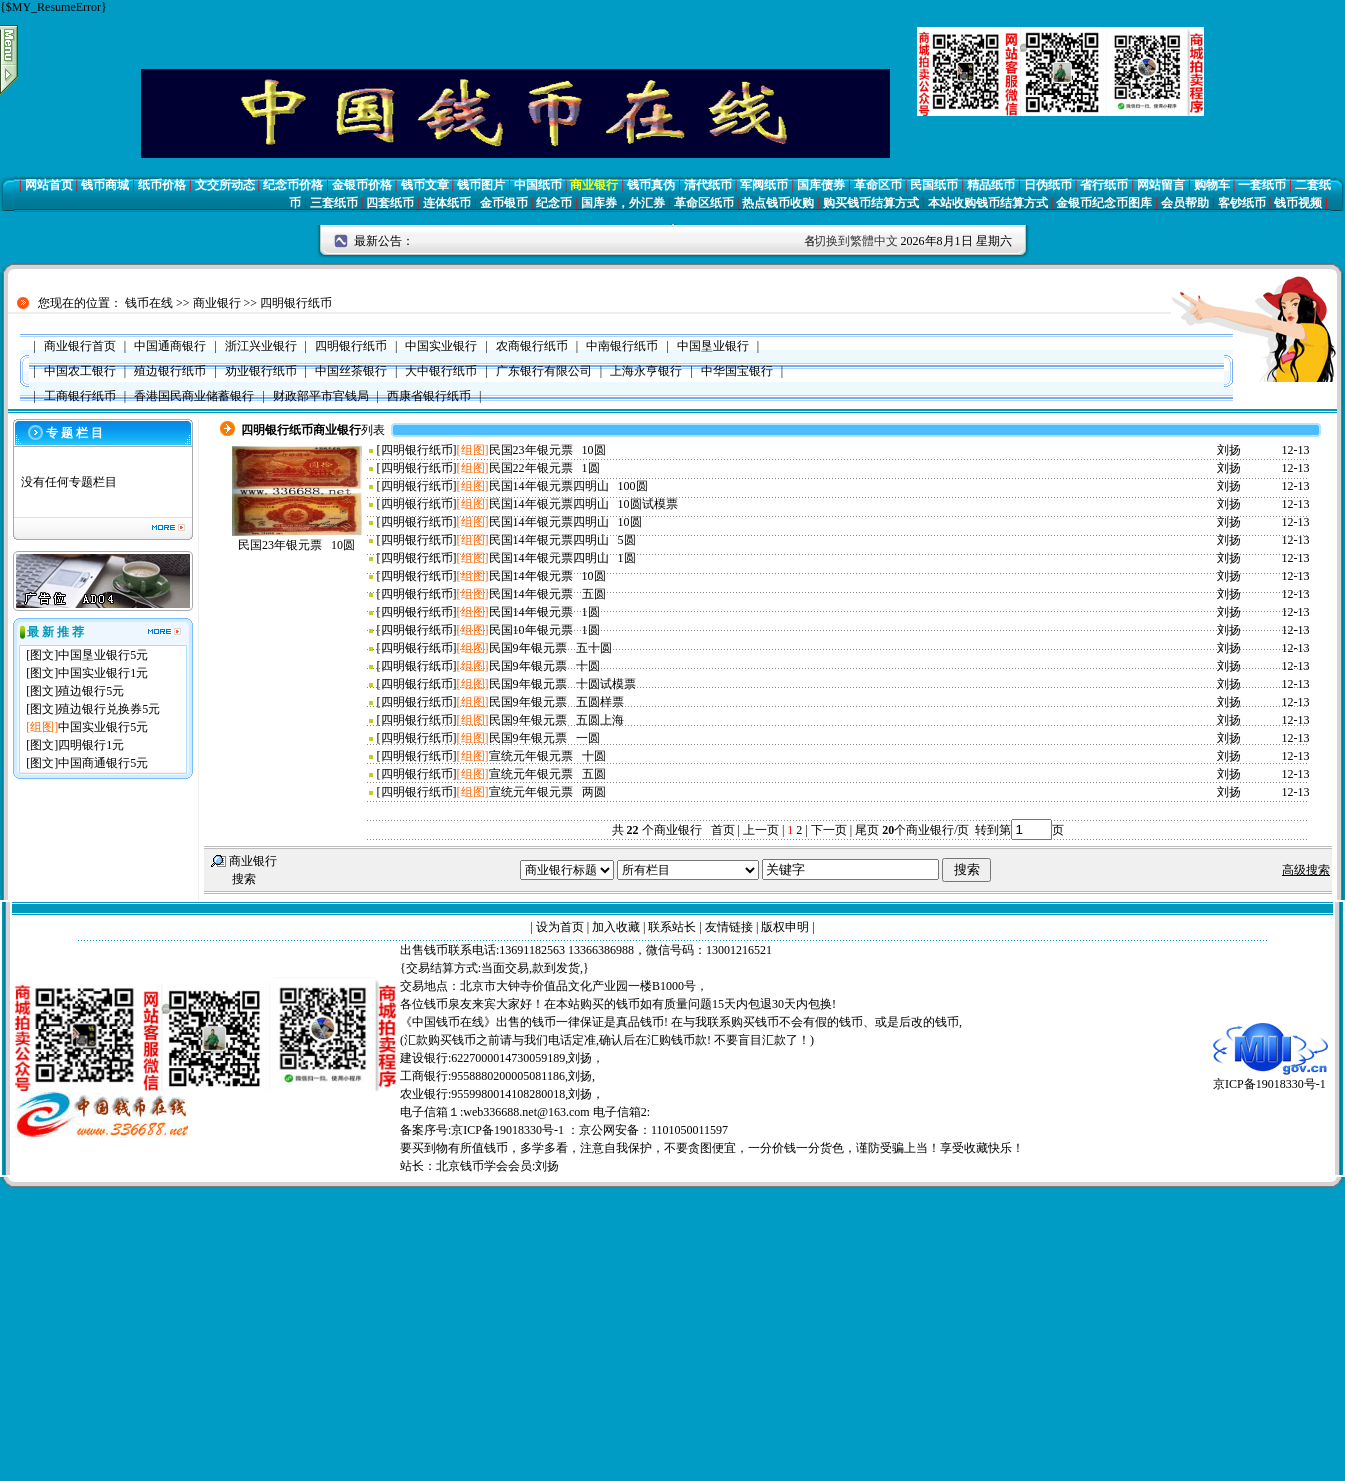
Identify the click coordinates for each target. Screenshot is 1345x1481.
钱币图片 (481, 185)
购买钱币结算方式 (871, 203)
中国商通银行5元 (103, 763)
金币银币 (504, 203)
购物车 (1212, 185)
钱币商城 (105, 185)
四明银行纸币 (296, 303)
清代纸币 (708, 185)
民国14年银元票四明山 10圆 (565, 522)
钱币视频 (1298, 203)
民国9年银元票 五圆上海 (556, 720)
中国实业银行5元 (103, 727)
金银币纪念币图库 (1104, 203)
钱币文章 (425, 185)
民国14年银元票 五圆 (547, 594)
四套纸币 (390, 203)
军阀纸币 (764, 185)
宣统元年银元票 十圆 (547, 756)
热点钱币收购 (778, 203)
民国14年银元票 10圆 (547, 576)
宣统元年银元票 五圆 (547, 774)
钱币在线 (149, 303)
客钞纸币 (1242, 203)
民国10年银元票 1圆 (544, 630)
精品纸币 (991, 185)
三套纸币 (334, 203)
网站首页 (49, 185)
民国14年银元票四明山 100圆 (568, 486)
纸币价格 (162, 185)
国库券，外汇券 (623, 203)
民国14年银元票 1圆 (544, 612)
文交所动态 (225, 185)
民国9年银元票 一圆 (544, 738)
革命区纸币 (704, 203)
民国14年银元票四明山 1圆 (562, 558)
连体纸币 (447, 203)
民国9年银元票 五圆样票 (556, 702)
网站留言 (1161, 185)
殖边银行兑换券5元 (109, 709)
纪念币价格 (293, 185)
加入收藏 (616, 927)
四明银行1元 (91, 745)
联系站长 (672, 927)
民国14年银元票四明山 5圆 (562, 540)
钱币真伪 (651, 185)
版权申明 (785, 927)
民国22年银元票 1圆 (544, 468)
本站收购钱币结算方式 (988, 203)
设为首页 (560, 927)
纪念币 (554, 203)
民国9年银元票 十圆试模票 (562, 684)
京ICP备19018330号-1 (1270, 1077)
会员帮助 (1185, 203)
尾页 (865, 830)
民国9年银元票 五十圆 (550, 648)
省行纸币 (1104, 185)
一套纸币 (1262, 185)
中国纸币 (538, 185)
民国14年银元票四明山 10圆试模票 (583, 504)
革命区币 (878, 185)
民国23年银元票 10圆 (296, 545)
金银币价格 (362, 185)
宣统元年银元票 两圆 (547, 792)
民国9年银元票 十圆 (544, 666)
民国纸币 (934, 185)
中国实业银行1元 (103, 673)
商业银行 (594, 185)
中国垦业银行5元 (103, 655)
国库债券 (821, 185)
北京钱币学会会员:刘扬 (497, 1166)
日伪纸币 (1048, 185)
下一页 (829, 830)
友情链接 (729, 927)
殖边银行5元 (91, 691)
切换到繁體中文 (856, 241)
